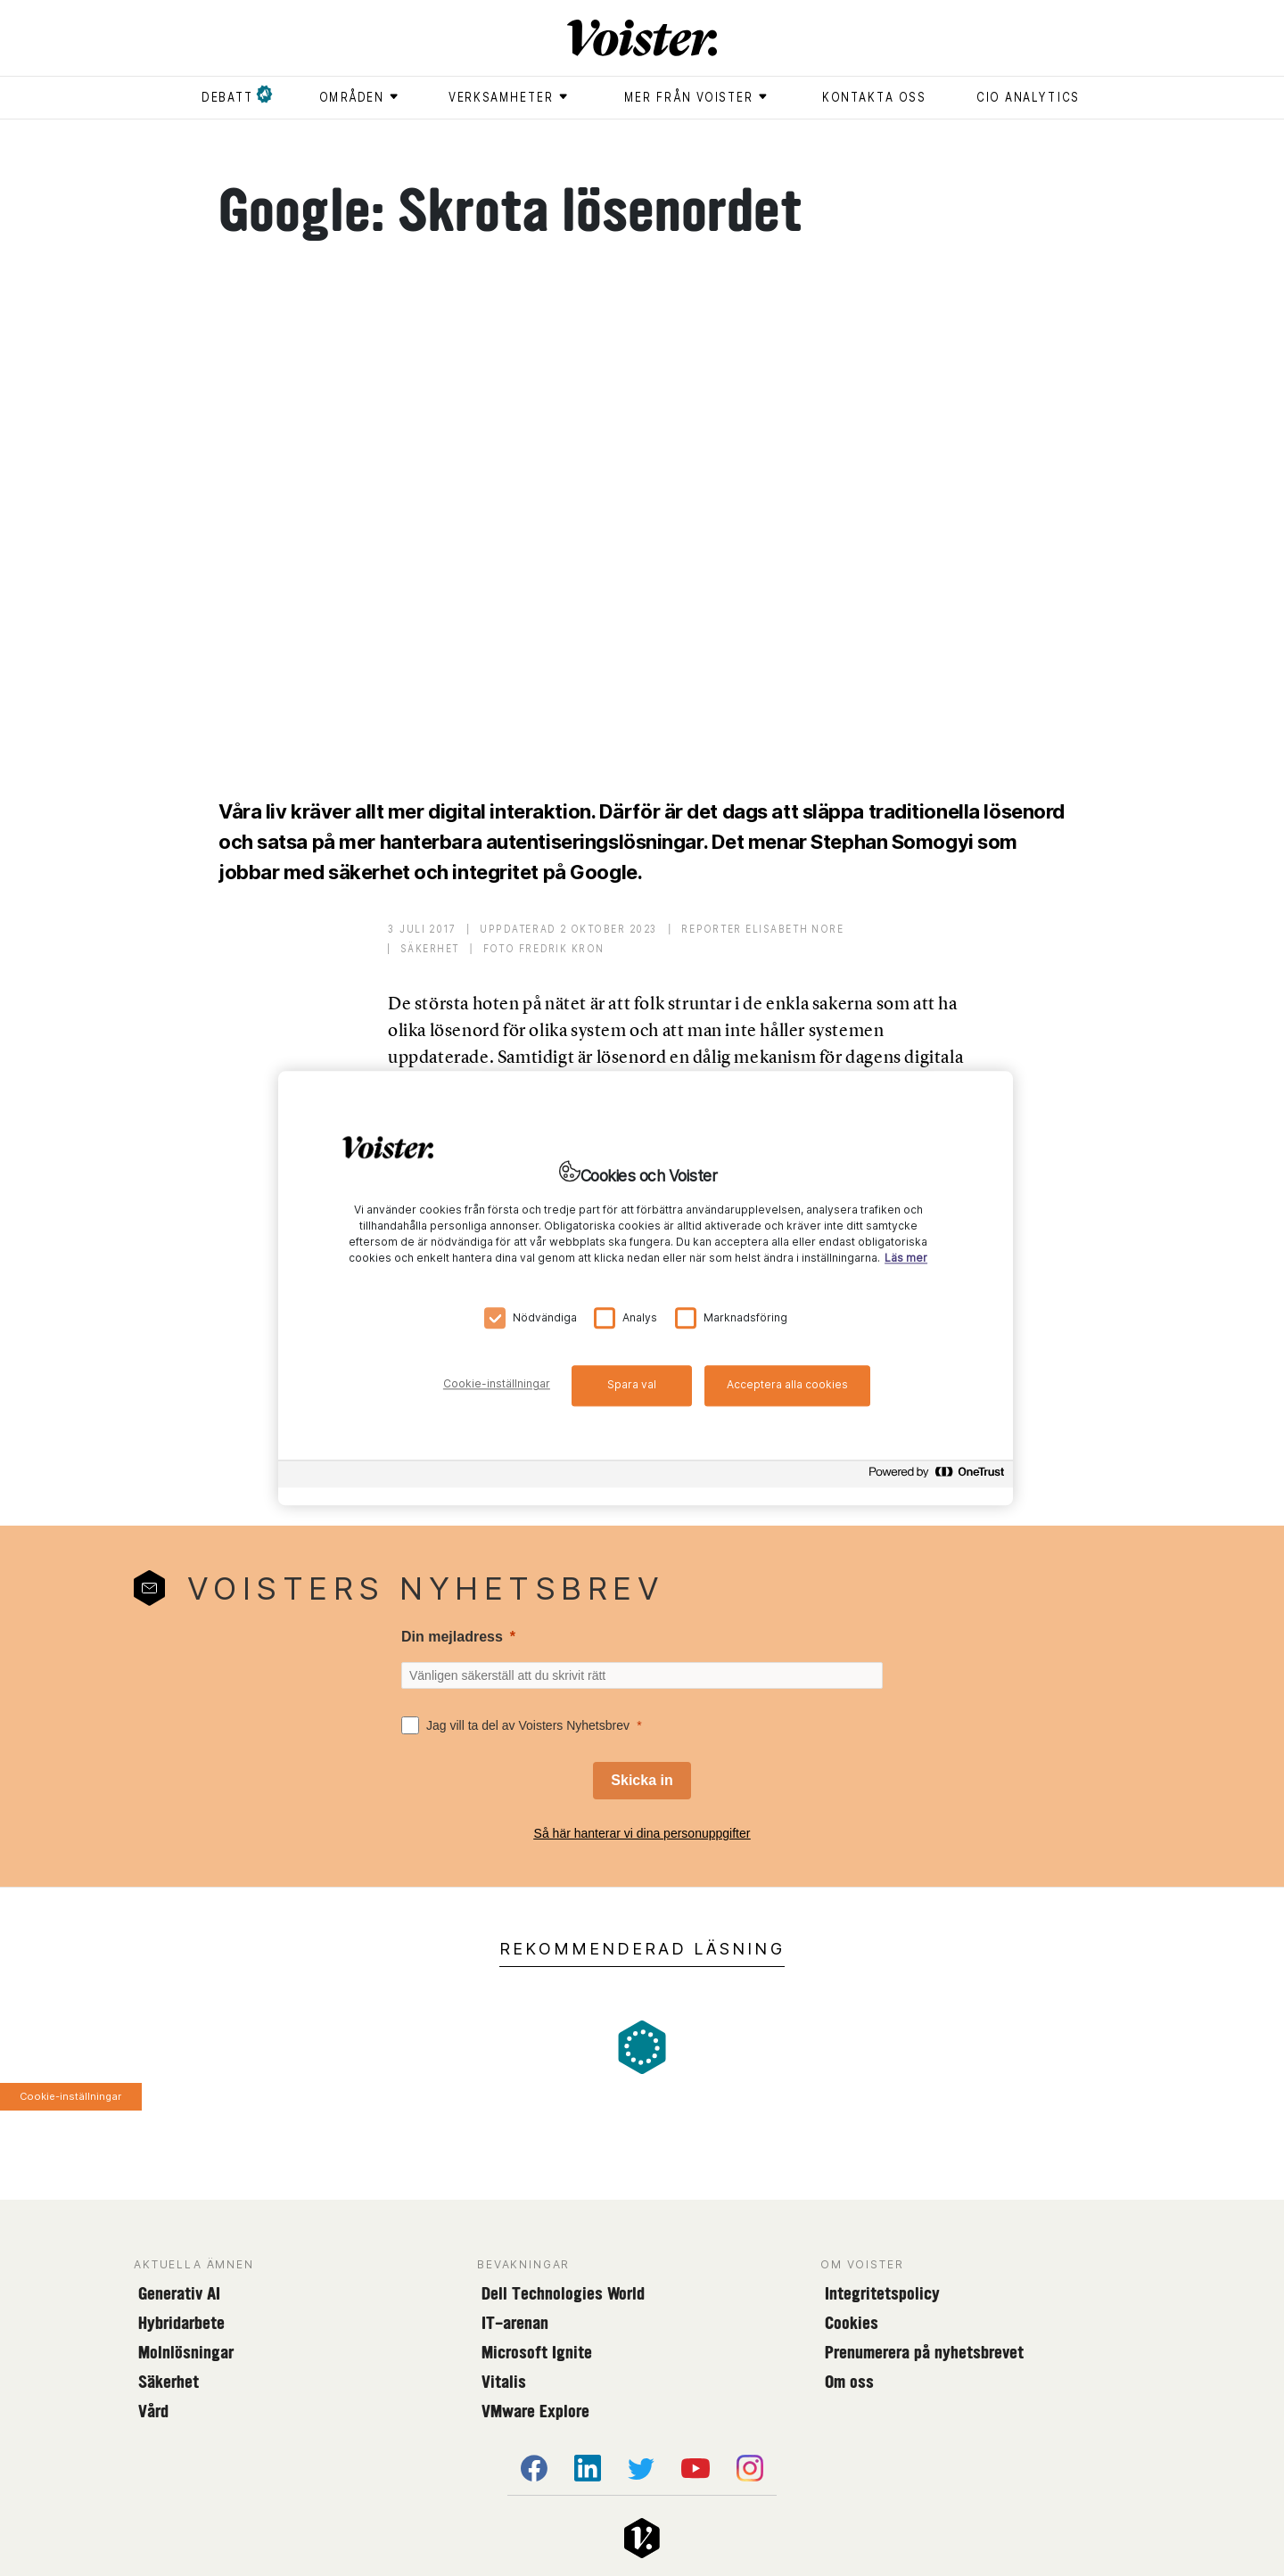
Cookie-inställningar (70, 2096)
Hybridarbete (181, 2322)
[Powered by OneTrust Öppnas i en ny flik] (936, 1476)
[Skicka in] (641, 1780)
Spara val (631, 1384)
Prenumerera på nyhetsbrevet (924, 2352)
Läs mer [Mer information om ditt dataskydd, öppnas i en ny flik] (906, 1257)
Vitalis (504, 2381)
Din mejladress (452, 1636)
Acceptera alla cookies (787, 1384)
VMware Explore (535, 2411)
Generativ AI (179, 2293)
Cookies (851, 2322)
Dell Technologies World (563, 2293)
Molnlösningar (186, 2352)
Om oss (849, 2381)
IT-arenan (515, 2322)
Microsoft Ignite (537, 2352)
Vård (153, 2411)
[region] (645, 1288)
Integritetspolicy (882, 2293)
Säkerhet (168, 2381)
